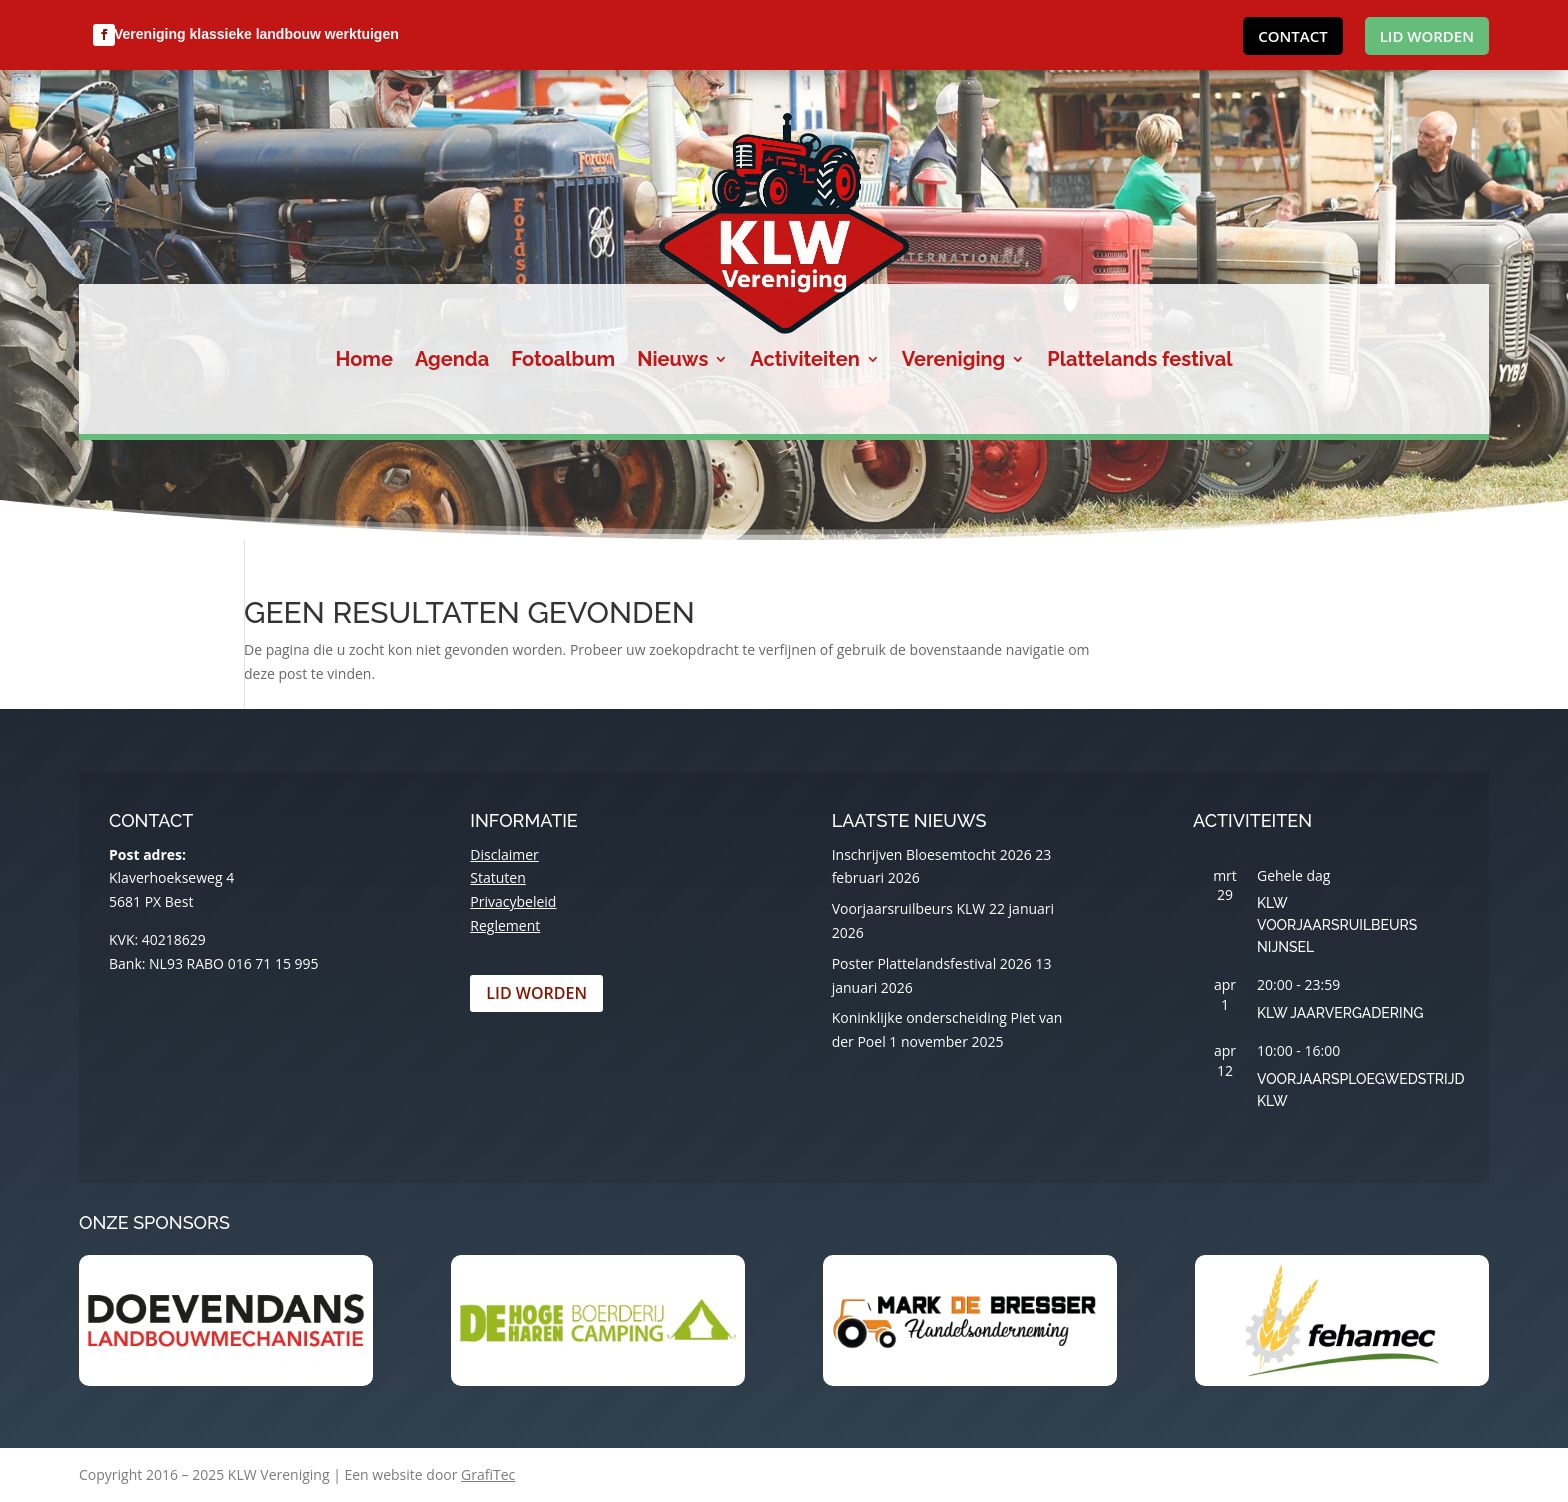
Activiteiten (805, 361)
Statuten (497, 877)
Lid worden (1427, 36)
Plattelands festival (1139, 361)
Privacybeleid (513, 901)
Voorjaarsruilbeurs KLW (909, 908)
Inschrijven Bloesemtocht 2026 (932, 854)
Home (364, 361)
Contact (1292, 36)
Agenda (452, 361)
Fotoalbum (563, 361)
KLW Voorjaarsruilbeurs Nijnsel (1337, 925)
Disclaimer (504, 854)
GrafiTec (488, 1474)
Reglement (505, 925)
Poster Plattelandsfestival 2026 (932, 963)
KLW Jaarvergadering (1340, 1013)
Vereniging (953, 361)
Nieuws (672, 361)
